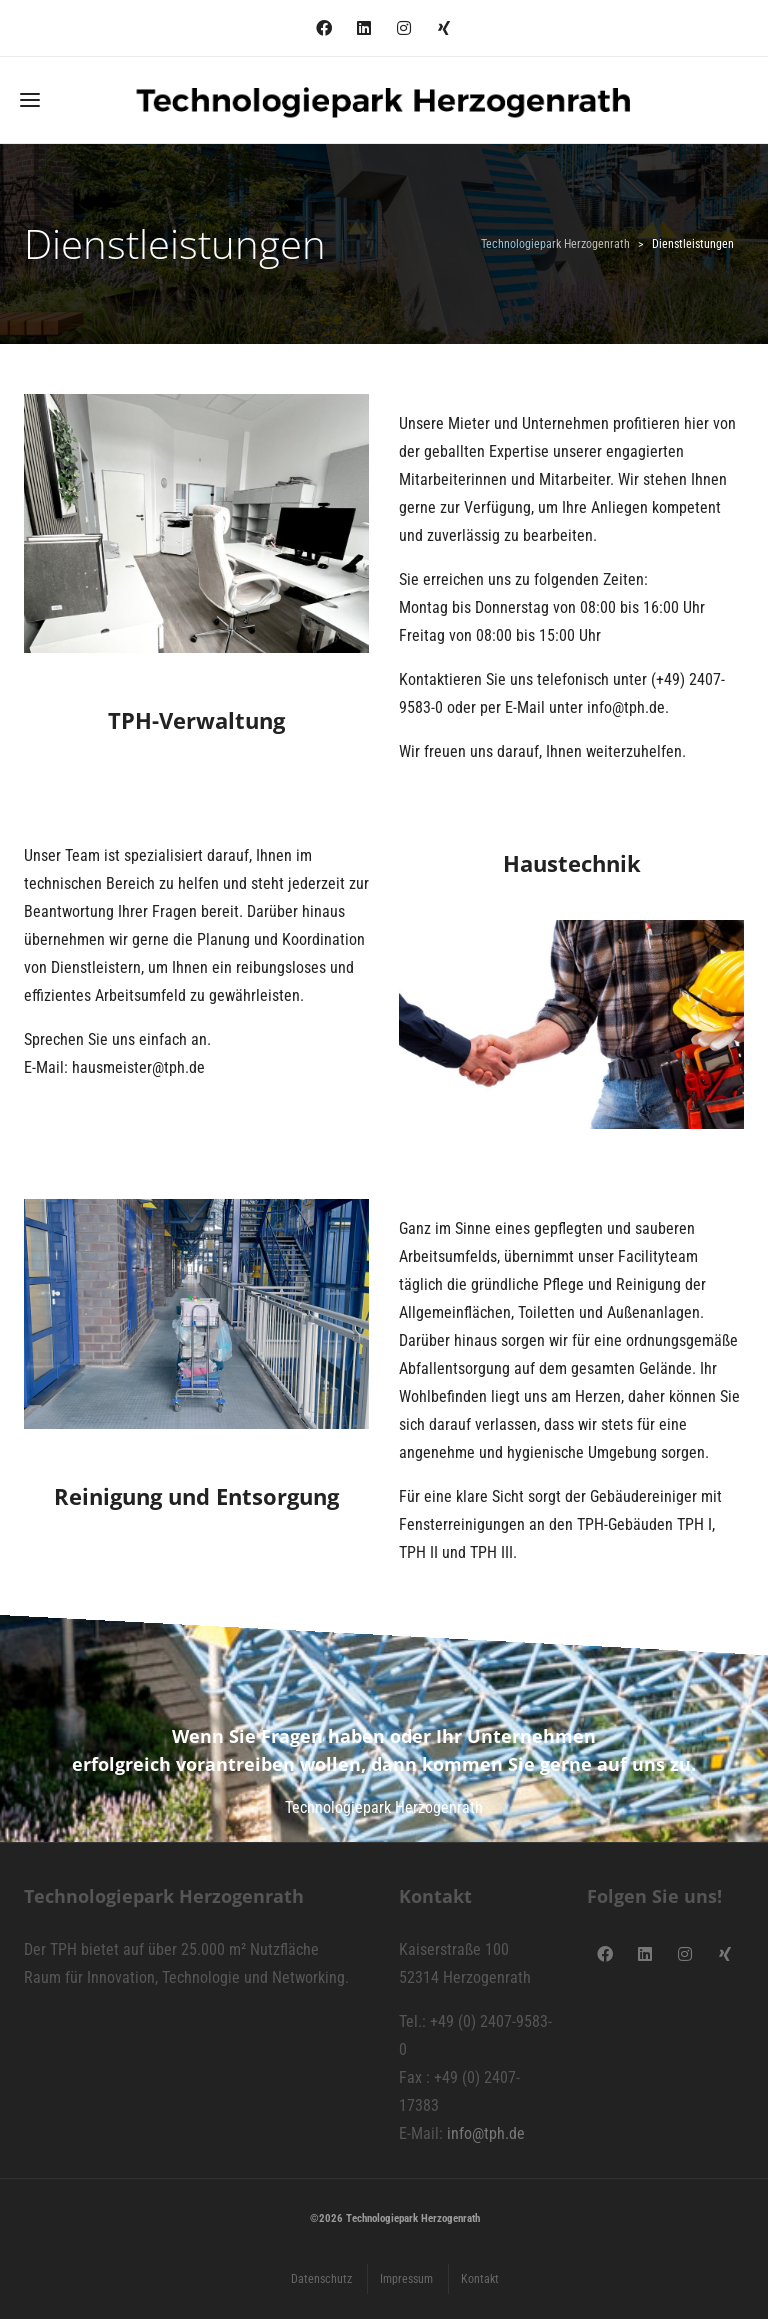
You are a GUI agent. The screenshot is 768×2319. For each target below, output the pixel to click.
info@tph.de (486, 2133)
